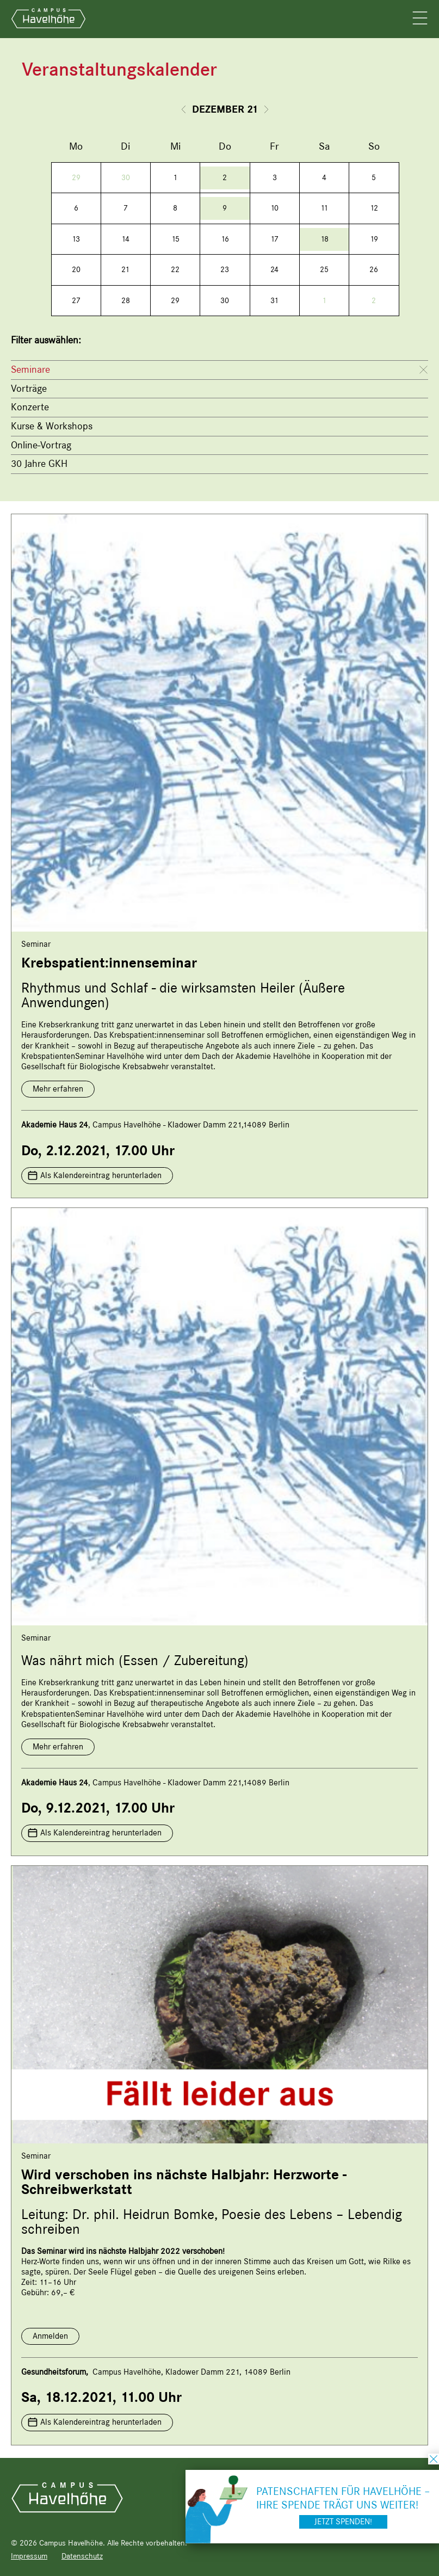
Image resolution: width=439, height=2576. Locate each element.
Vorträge (29, 389)
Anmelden (50, 2336)
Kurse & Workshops (51, 426)
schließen (433, 2459)
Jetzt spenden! (343, 2521)
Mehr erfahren (58, 1089)
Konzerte (30, 407)
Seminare (30, 369)
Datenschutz (82, 2556)
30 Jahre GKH (39, 464)
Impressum (29, 2556)
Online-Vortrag (41, 445)
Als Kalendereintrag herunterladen (101, 1175)
